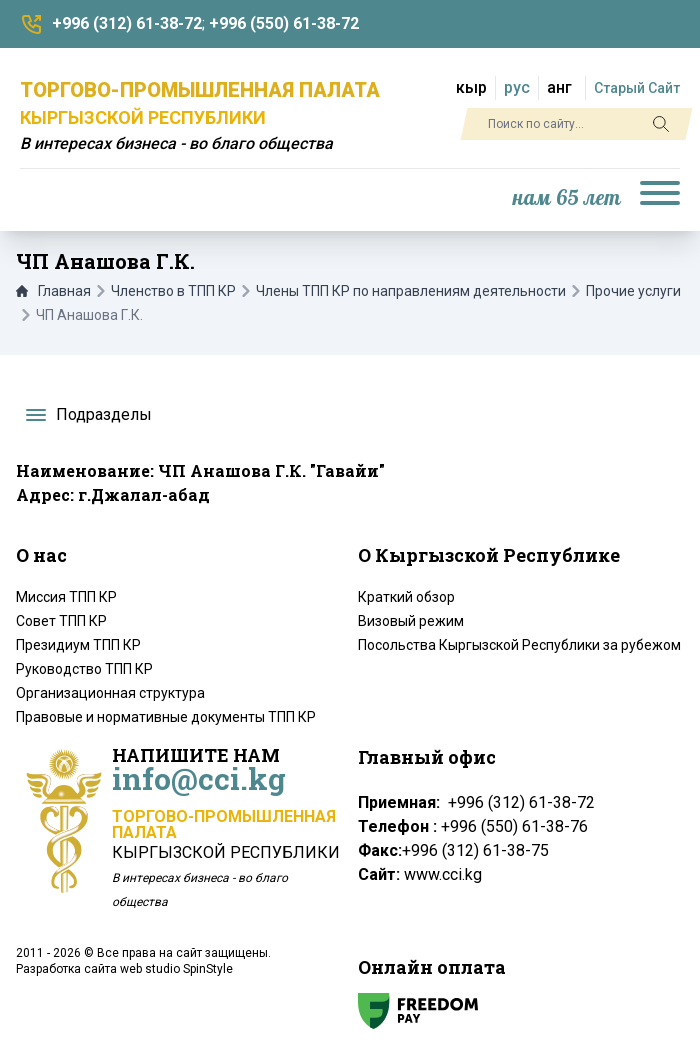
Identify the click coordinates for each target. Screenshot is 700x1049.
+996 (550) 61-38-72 (284, 23)
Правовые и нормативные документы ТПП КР (166, 717)
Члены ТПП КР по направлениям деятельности (411, 291)
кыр (471, 87)
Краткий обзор (406, 597)
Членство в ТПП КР (173, 291)
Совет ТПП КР (61, 621)
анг (559, 87)
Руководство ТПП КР (84, 669)
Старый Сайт (637, 88)
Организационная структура (110, 693)
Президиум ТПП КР (78, 645)
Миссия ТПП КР (66, 597)
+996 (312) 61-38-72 (127, 23)
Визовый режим (411, 621)
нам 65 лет (567, 198)
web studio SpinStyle (176, 969)
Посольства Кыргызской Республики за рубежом (519, 645)
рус (517, 87)
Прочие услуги (633, 291)
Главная (53, 291)
